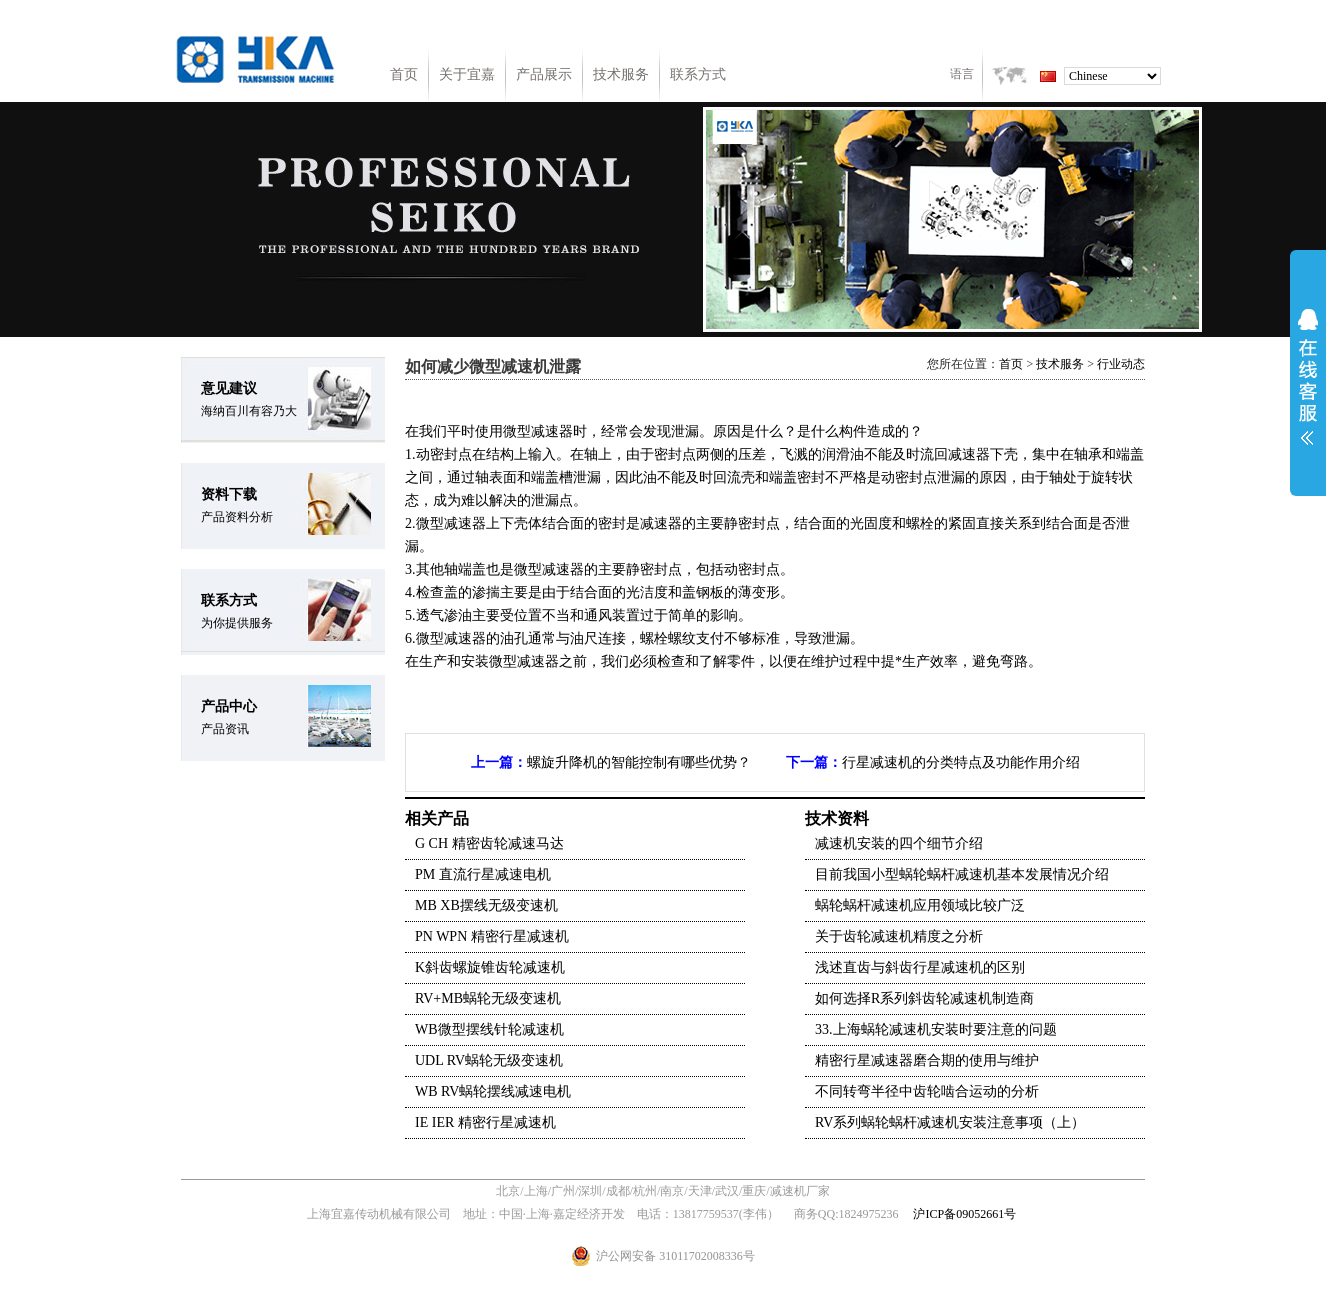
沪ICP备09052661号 (964, 1214)
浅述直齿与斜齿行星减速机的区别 (920, 967)
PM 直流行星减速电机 (483, 874)
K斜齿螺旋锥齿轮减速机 (490, 967)
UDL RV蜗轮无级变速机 (489, 1060)
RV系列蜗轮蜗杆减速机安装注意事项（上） (950, 1122)
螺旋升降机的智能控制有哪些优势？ (639, 762)
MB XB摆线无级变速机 (486, 905)
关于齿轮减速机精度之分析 (899, 936)
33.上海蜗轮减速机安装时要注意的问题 (936, 1029)
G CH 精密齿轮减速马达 (489, 843)
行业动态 (1121, 364)
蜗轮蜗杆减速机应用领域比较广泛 (920, 905)
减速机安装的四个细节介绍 (899, 843)
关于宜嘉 (467, 74)
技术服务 (621, 74)
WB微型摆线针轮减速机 (489, 1029)
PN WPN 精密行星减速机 (492, 936)
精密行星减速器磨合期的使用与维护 (927, 1060)
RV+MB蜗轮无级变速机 (488, 998)
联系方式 (698, 74)
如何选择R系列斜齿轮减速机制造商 (924, 998)
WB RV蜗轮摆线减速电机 (493, 1091)
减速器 (552, 431)
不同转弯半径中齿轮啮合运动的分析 (927, 1091)
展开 (1308, 377)
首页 (404, 74)
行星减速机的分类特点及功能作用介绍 (961, 762)
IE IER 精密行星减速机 (485, 1122)
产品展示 (544, 74)
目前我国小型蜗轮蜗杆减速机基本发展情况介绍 (962, 874)
